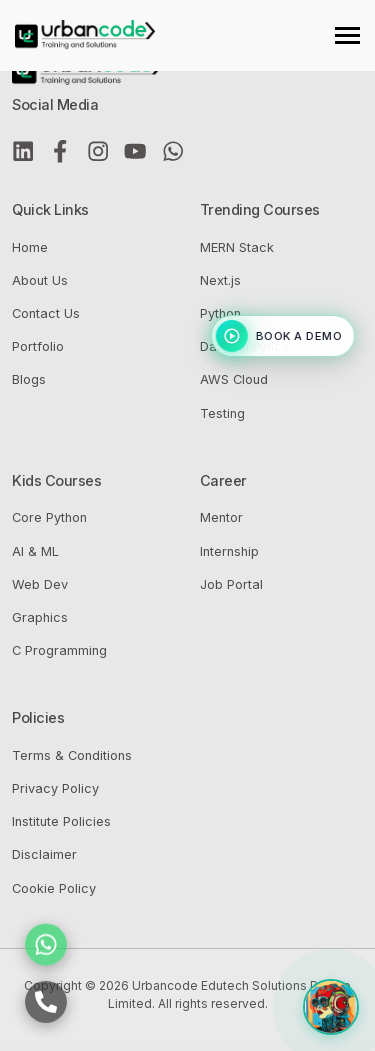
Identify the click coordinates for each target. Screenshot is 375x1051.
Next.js (220, 280)
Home (30, 247)
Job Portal (231, 584)
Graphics (40, 617)
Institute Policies (61, 821)
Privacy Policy (55, 788)
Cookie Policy (54, 888)
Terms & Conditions (72, 755)
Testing (222, 413)
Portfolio (38, 346)
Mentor (221, 517)
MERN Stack (237, 247)
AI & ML (35, 551)
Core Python (49, 517)
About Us (40, 280)
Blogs (29, 379)
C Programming (59, 650)
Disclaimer (44, 854)
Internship (229, 551)
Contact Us (46, 313)
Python (220, 313)
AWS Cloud (234, 379)
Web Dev (40, 584)
